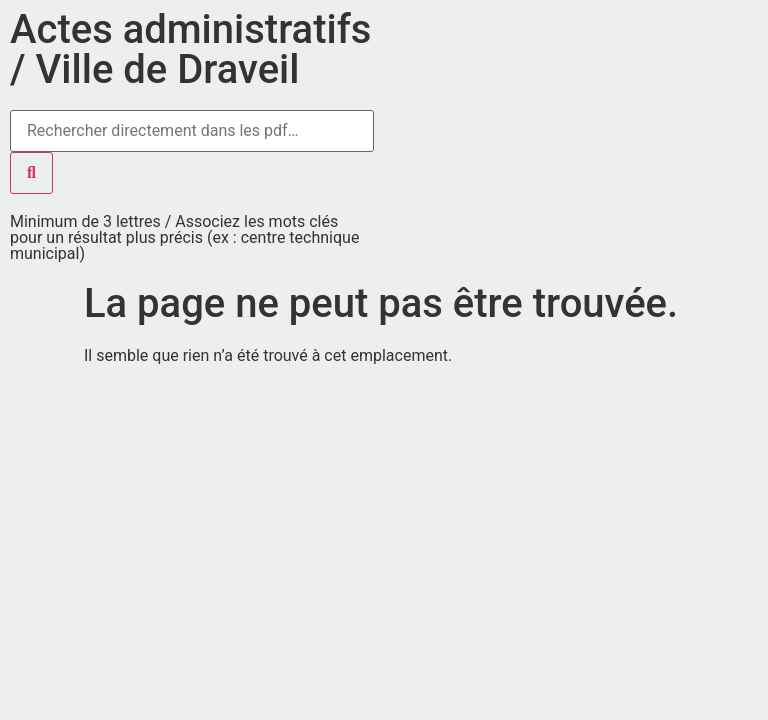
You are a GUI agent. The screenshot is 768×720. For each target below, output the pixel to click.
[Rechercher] (31, 173)
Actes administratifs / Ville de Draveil (190, 49)
